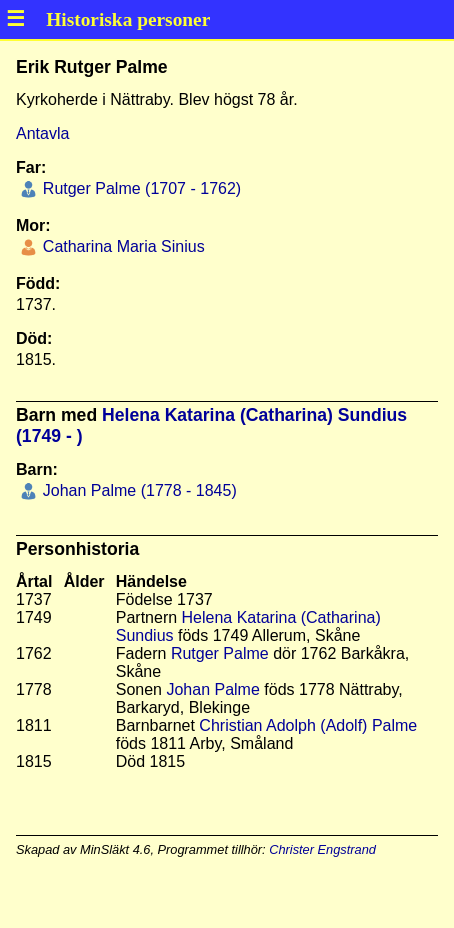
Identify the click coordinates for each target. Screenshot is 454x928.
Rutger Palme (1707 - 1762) (139, 188)
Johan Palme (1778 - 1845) (137, 490)
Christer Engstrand (322, 849)
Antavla (42, 133)
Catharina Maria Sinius (121, 246)
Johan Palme (212, 689)
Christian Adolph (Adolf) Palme (308, 725)
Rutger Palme (220, 653)
